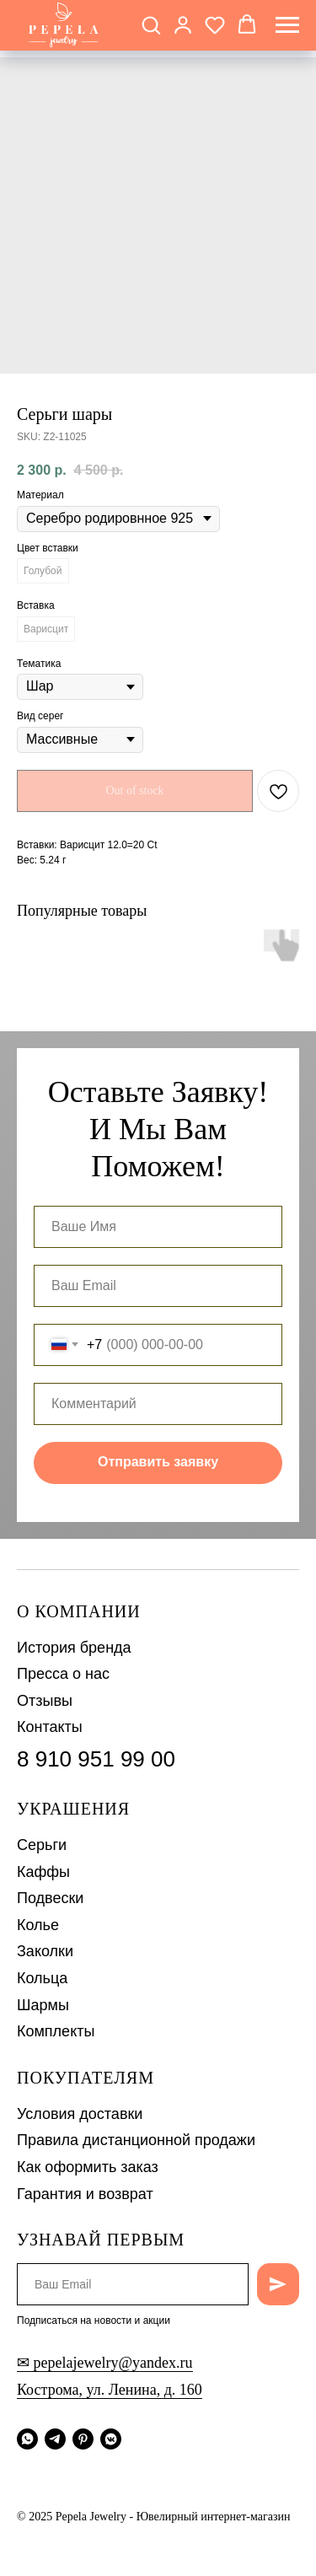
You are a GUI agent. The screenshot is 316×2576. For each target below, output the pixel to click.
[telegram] (55, 2439)
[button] (151, 24)
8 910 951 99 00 (96, 1759)
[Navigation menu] (287, 25)
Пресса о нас (63, 1673)
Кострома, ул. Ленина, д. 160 (109, 2389)
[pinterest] (83, 2439)
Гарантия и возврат (85, 2194)
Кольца (42, 1978)
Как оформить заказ (87, 2167)
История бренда (74, 1647)
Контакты (50, 1726)
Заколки (45, 1951)
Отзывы (44, 1700)
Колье (38, 1925)
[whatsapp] (27, 2439)
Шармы (43, 2005)
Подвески (50, 1898)
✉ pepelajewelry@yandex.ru (105, 2362)
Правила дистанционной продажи (136, 2140)
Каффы (43, 1871)
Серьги (42, 1845)
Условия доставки (79, 2113)
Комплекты (55, 2031)
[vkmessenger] (110, 2439)
